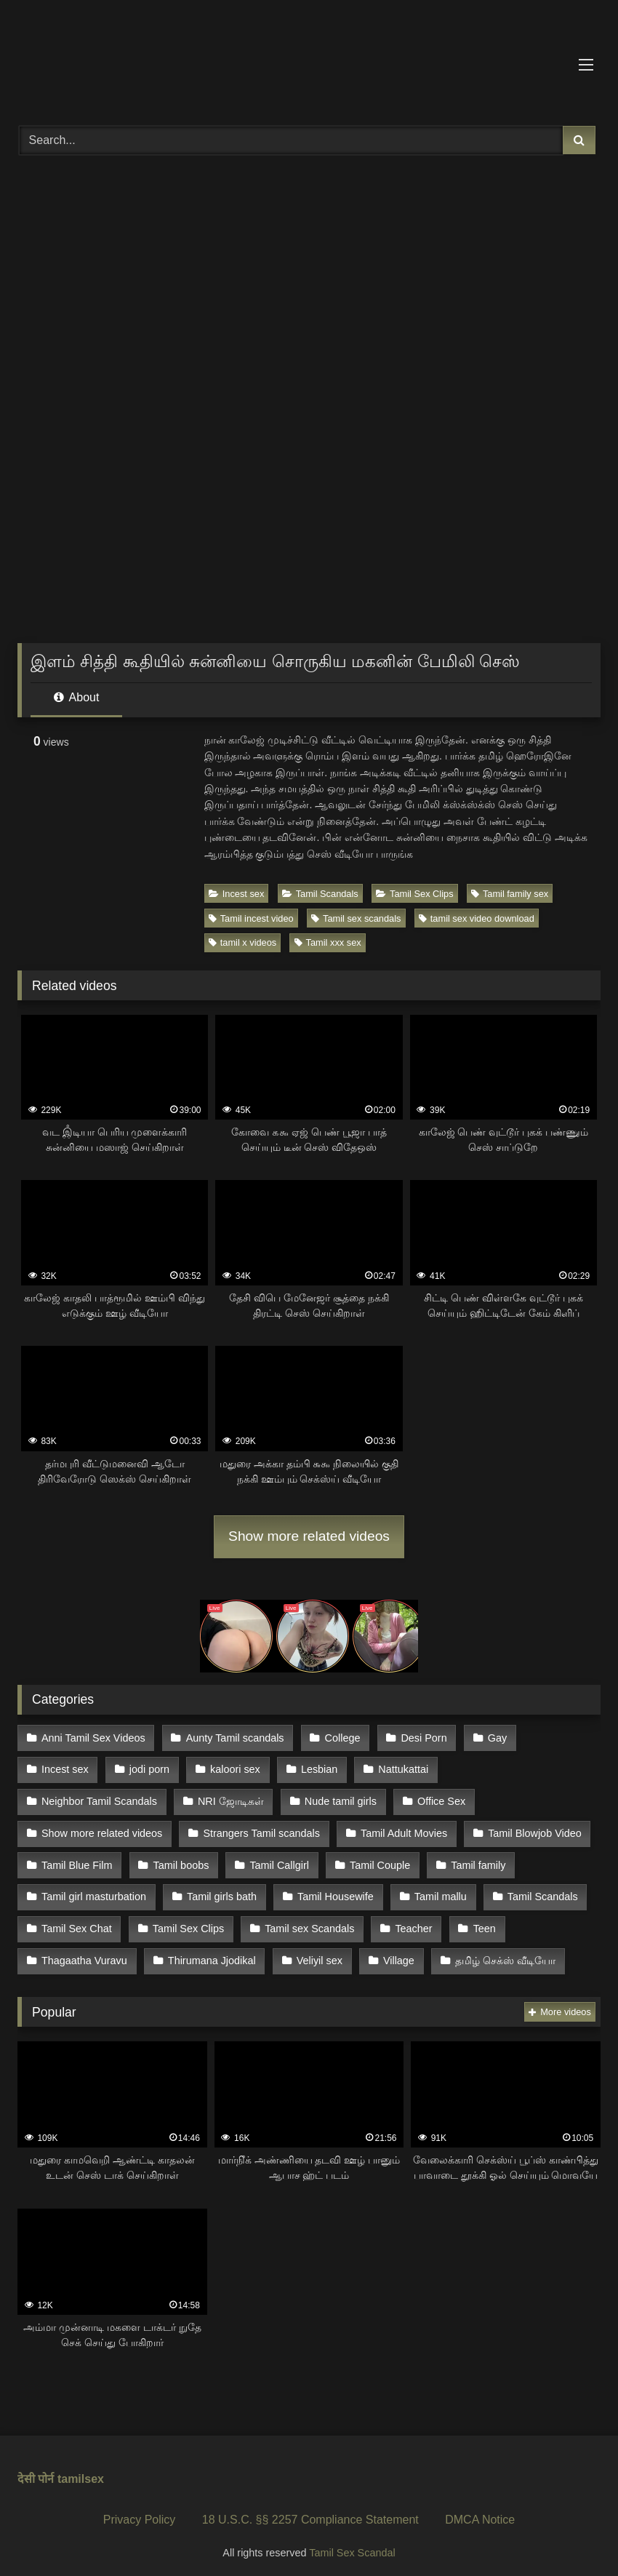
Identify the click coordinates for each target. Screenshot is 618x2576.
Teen (371, 1922)
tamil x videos (243, 942)
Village (270, 1952)
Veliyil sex (192, 1952)
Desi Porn (422, 1737)
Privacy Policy (139, 2511)
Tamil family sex (509, 893)
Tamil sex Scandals (197, 1922)
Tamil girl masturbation (484, 1860)
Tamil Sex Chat (505, 1891)
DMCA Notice (480, 2511)
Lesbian (317, 1768)
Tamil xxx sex (327, 942)
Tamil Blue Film (494, 1829)
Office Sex (284, 1799)
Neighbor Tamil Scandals (524, 1768)
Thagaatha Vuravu (466, 1922)
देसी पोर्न (35, 2471)
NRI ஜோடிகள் (74, 1799)
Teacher (301, 1922)
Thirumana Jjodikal (85, 1952)
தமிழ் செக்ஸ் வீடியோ (376, 1952)
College (341, 1737)
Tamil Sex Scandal (352, 2544)
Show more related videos (309, 1536)
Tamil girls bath (76, 1891)
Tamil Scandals (320, 893)
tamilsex (80, 2471)
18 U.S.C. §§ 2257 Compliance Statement (310, 2511)
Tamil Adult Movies (241, 1829)
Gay (494, 1737)
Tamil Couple (267, 1860)
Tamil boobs (69, 1860)
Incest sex (237, 893)
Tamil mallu (294, 1891)
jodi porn (149, 1768)
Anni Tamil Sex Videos (93, 1737)
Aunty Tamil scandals (234, 1737)
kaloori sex (234, 1768)
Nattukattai (401, 1768)
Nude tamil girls (184, 1799)
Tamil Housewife (189, 1891)
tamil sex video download (476, 918)
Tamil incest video (251, 918)
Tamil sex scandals (356, 918)
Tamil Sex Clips (414, 893)
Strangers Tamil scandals (99, 1829)
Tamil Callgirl (167, 1860)
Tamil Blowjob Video (372, 1829)
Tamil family (364, 1860)
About (76, 697)
